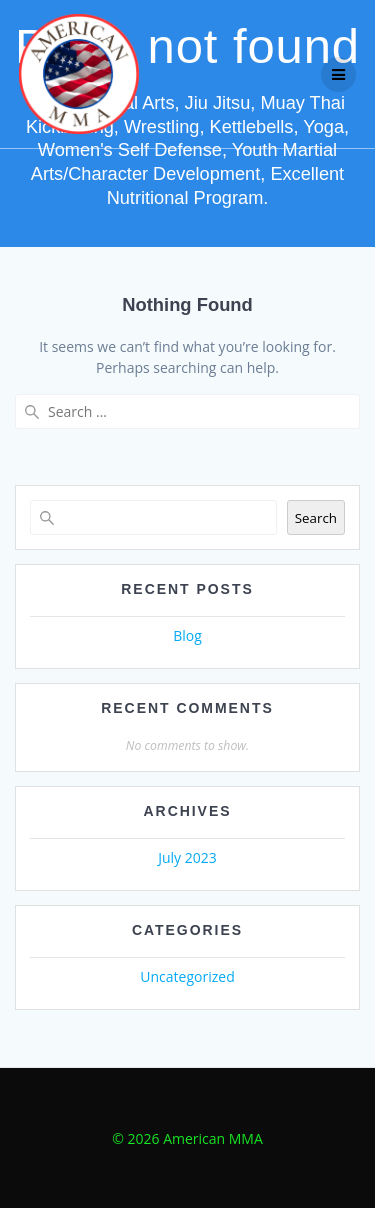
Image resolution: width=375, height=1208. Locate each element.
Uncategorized (187, 976)
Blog (187, 635)
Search (316, 518)
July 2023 (187, 857)
